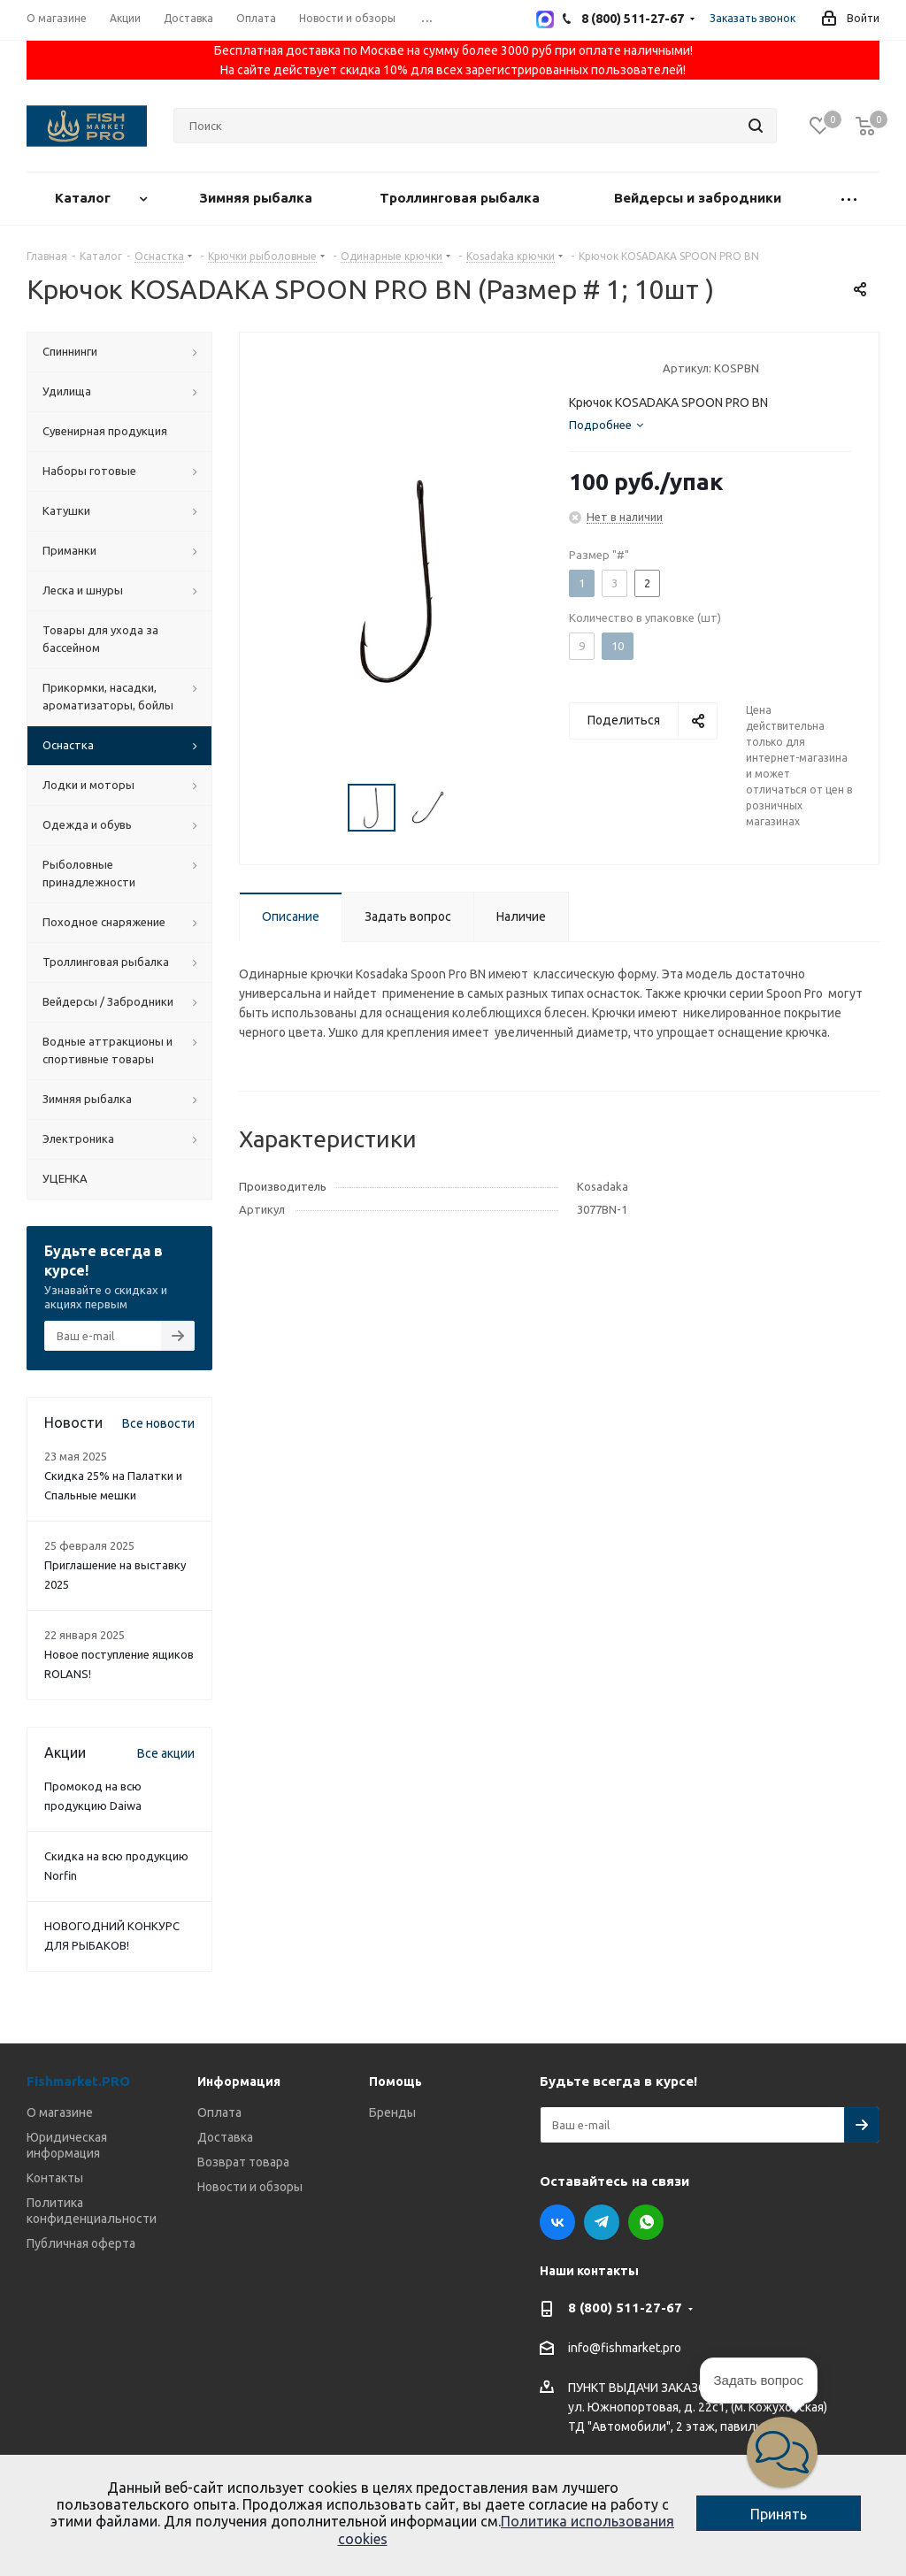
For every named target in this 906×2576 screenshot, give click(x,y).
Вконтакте (557, 2222)
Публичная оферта (81, 2243)
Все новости (158, 1423)
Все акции (166, 1753)
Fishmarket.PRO (78, 2081)
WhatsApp (646, 2222)
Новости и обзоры (250, 2187)
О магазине (60, 2112)
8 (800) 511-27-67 (625, 2307)
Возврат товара (243, 2162)
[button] (782, 2452)
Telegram (601, 2222)
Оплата (219, 2112)
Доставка (225, 2137)
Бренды (392, 2112)
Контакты (55, 2178)
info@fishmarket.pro (624, 2349)
